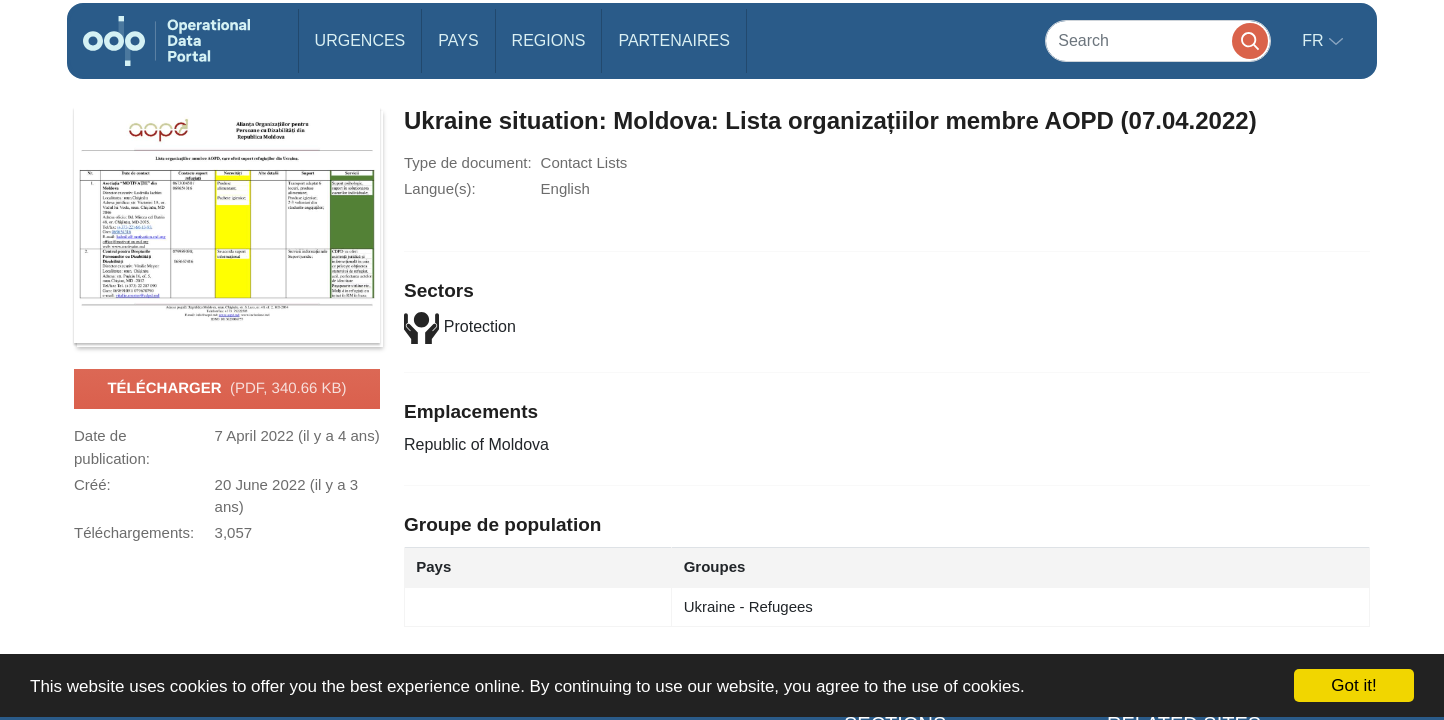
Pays (458, 40)
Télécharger (226, 389)
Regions (549, 40)
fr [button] (1315, 40)
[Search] (1158, 40)
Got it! (1353, 685)
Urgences (360, 40)
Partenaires (673, 40)
